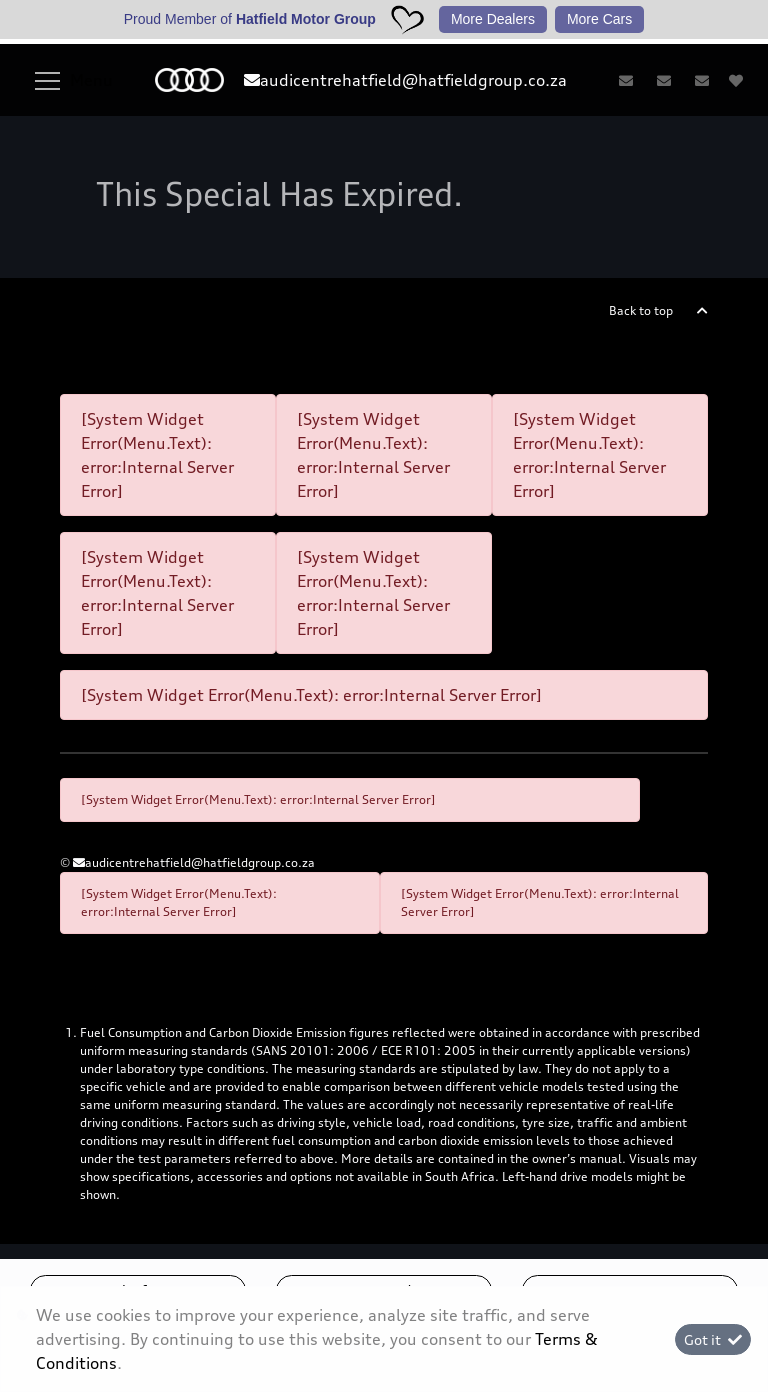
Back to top (641, 310)
